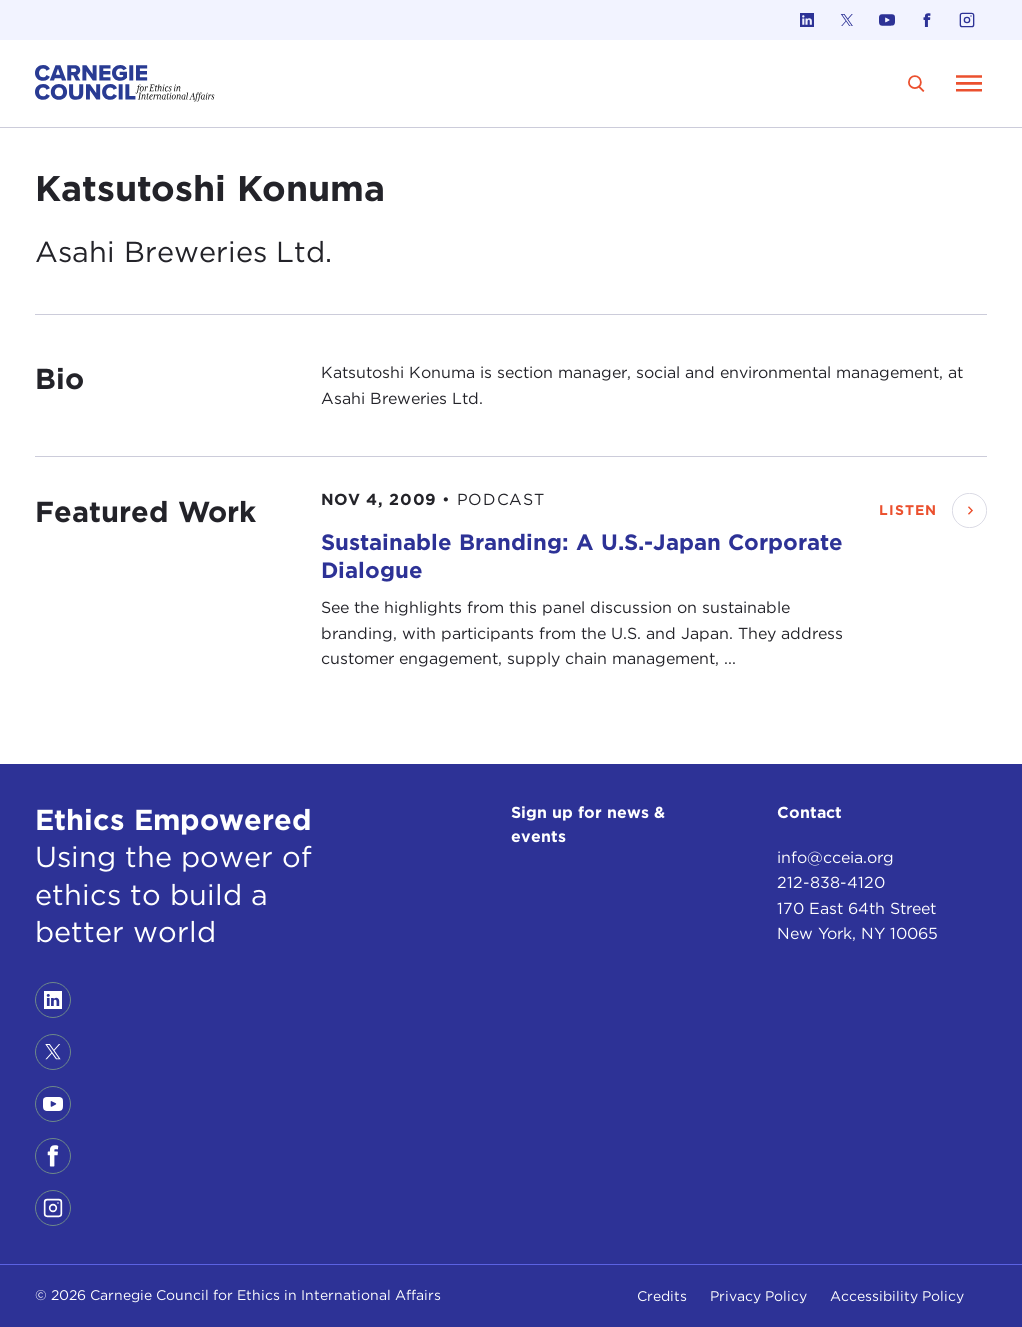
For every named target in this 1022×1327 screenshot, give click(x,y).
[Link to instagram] (967, 20)
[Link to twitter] (847, 20)
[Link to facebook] (927, 20)
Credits (662, 1296)
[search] (916, 83)
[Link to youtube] (887, 20)
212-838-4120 (831, 882)
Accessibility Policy (897, 1296)
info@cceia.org (835, 857)
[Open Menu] (969, 83)
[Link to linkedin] (807, 20)
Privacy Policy (758, 1296)
